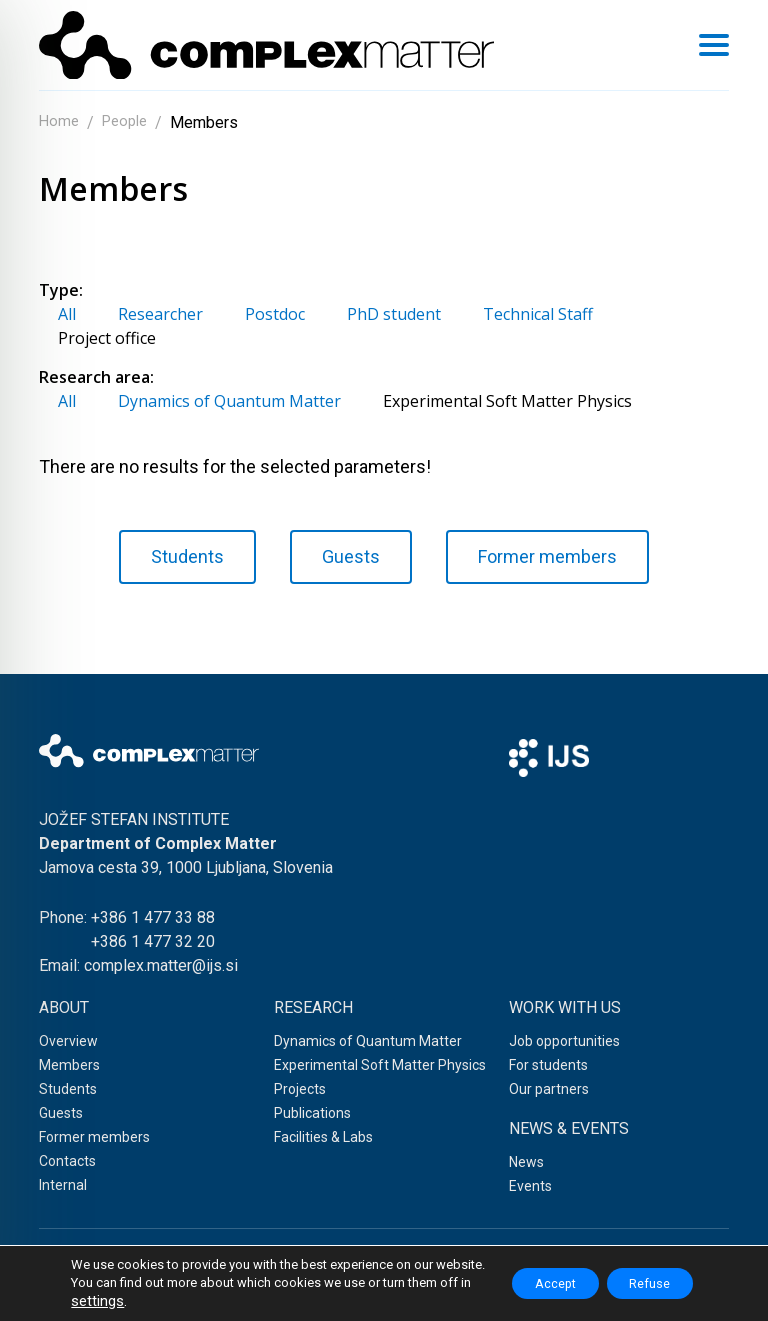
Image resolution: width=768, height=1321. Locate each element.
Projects (300, 1089)
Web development (384, 1290)
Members (69, 1065)
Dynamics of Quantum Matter (229, 401)
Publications (312, 1113)
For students (548, 1065)
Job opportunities (564, 1041)
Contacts (67, 1161)
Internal (63, 1185)
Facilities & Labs (323, 1137)
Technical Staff (538, 314)
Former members (547, 556)
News (526, 1162)
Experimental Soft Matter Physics (507, 401)
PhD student (394, 314)
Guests (351, 556)
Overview (68, 1041)
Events (530, 1186)
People (129, 122)
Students (187, 556)
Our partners (549, 1089)
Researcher (160, 314)
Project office (107, 338)
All (67, 314)
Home (60, 122)
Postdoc (275, 314)
